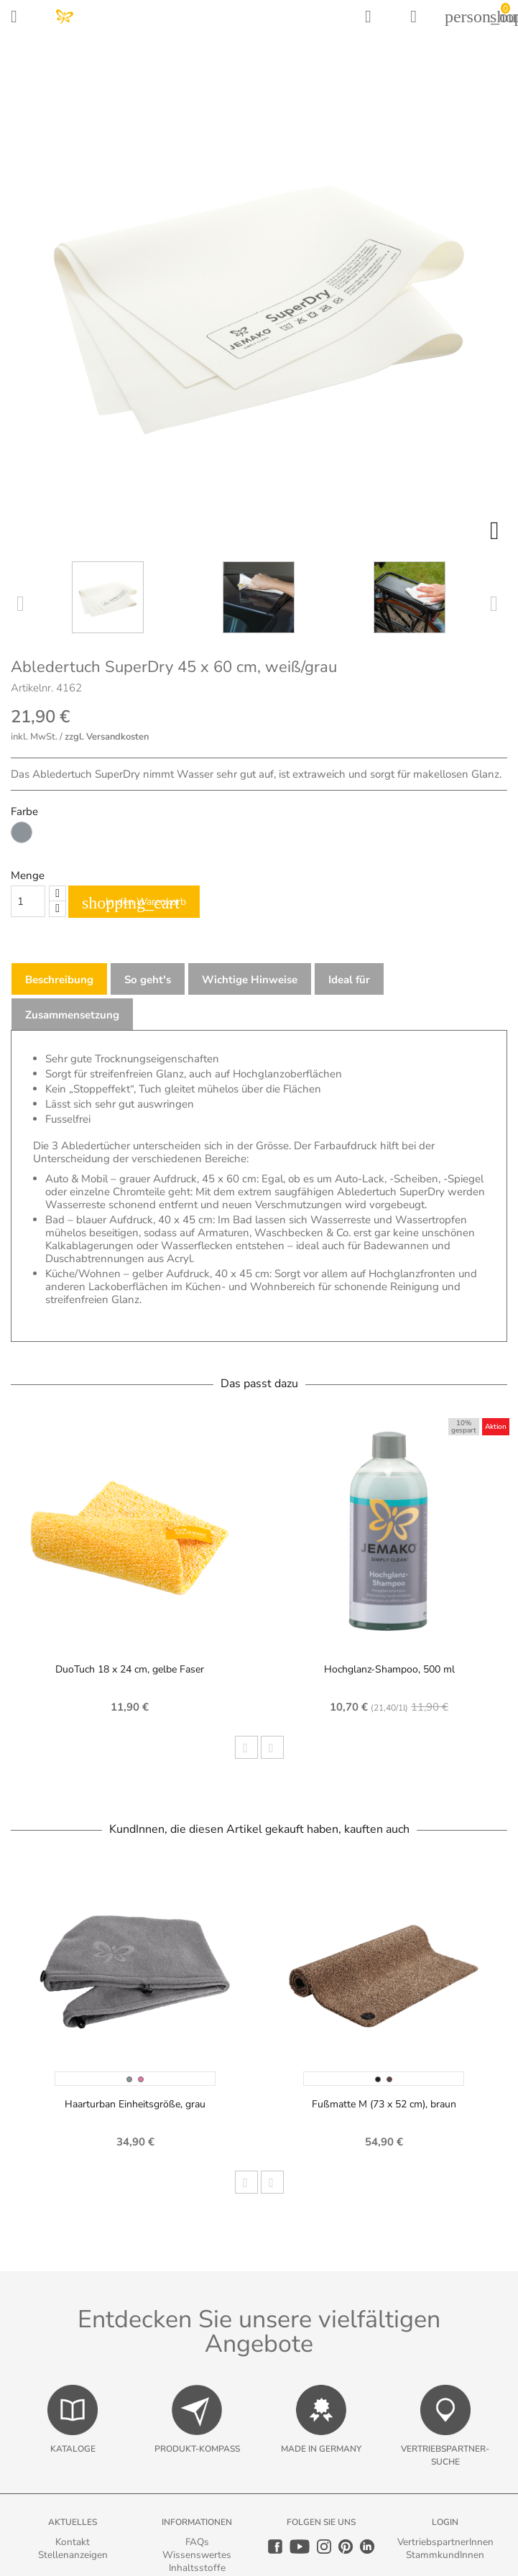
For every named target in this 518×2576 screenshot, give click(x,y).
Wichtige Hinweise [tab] (249, 979)
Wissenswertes (196, 2555)
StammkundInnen (445, 2555)
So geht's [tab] (147, 979)
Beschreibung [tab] (59, 979)
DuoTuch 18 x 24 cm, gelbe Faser (129, 1669)
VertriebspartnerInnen (445, 2542)
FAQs (197, 2542)
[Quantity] (28, 901)
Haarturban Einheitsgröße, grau (135, 2104)
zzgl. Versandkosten (107, 736)
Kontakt (72, 2542)
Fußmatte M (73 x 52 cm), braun (384, 2104)
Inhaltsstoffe (197, 2568)
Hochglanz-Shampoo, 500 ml (389, 1669)
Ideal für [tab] (349, 979)
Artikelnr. (32, 687)
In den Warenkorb (134, 902)
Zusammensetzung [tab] (72, 1015)
